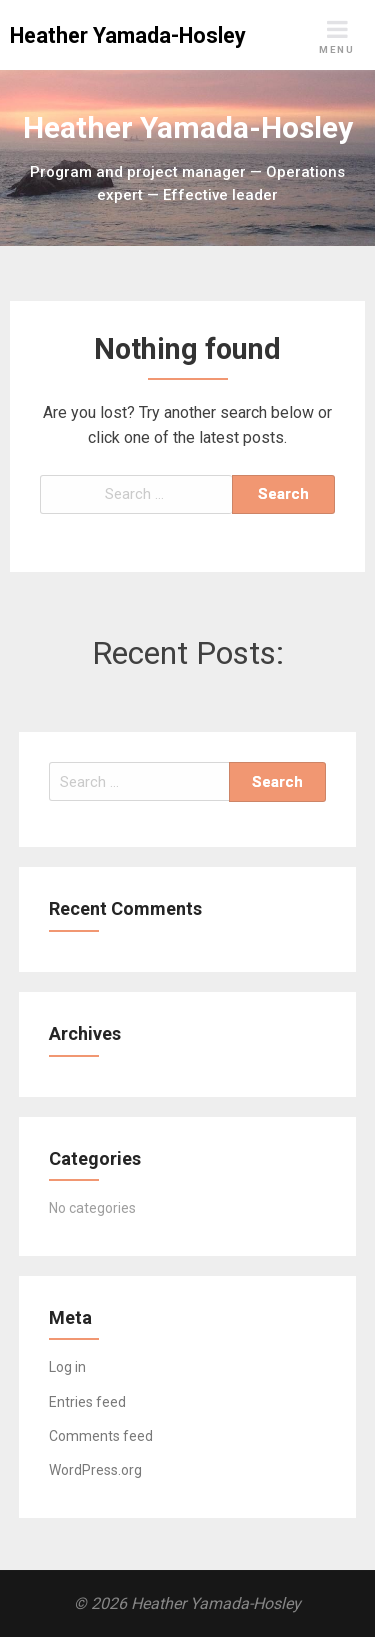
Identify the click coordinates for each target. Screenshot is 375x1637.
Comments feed (101, 1436)
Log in (67, 1367)
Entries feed (87, 1402)
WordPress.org (95, 1470)
